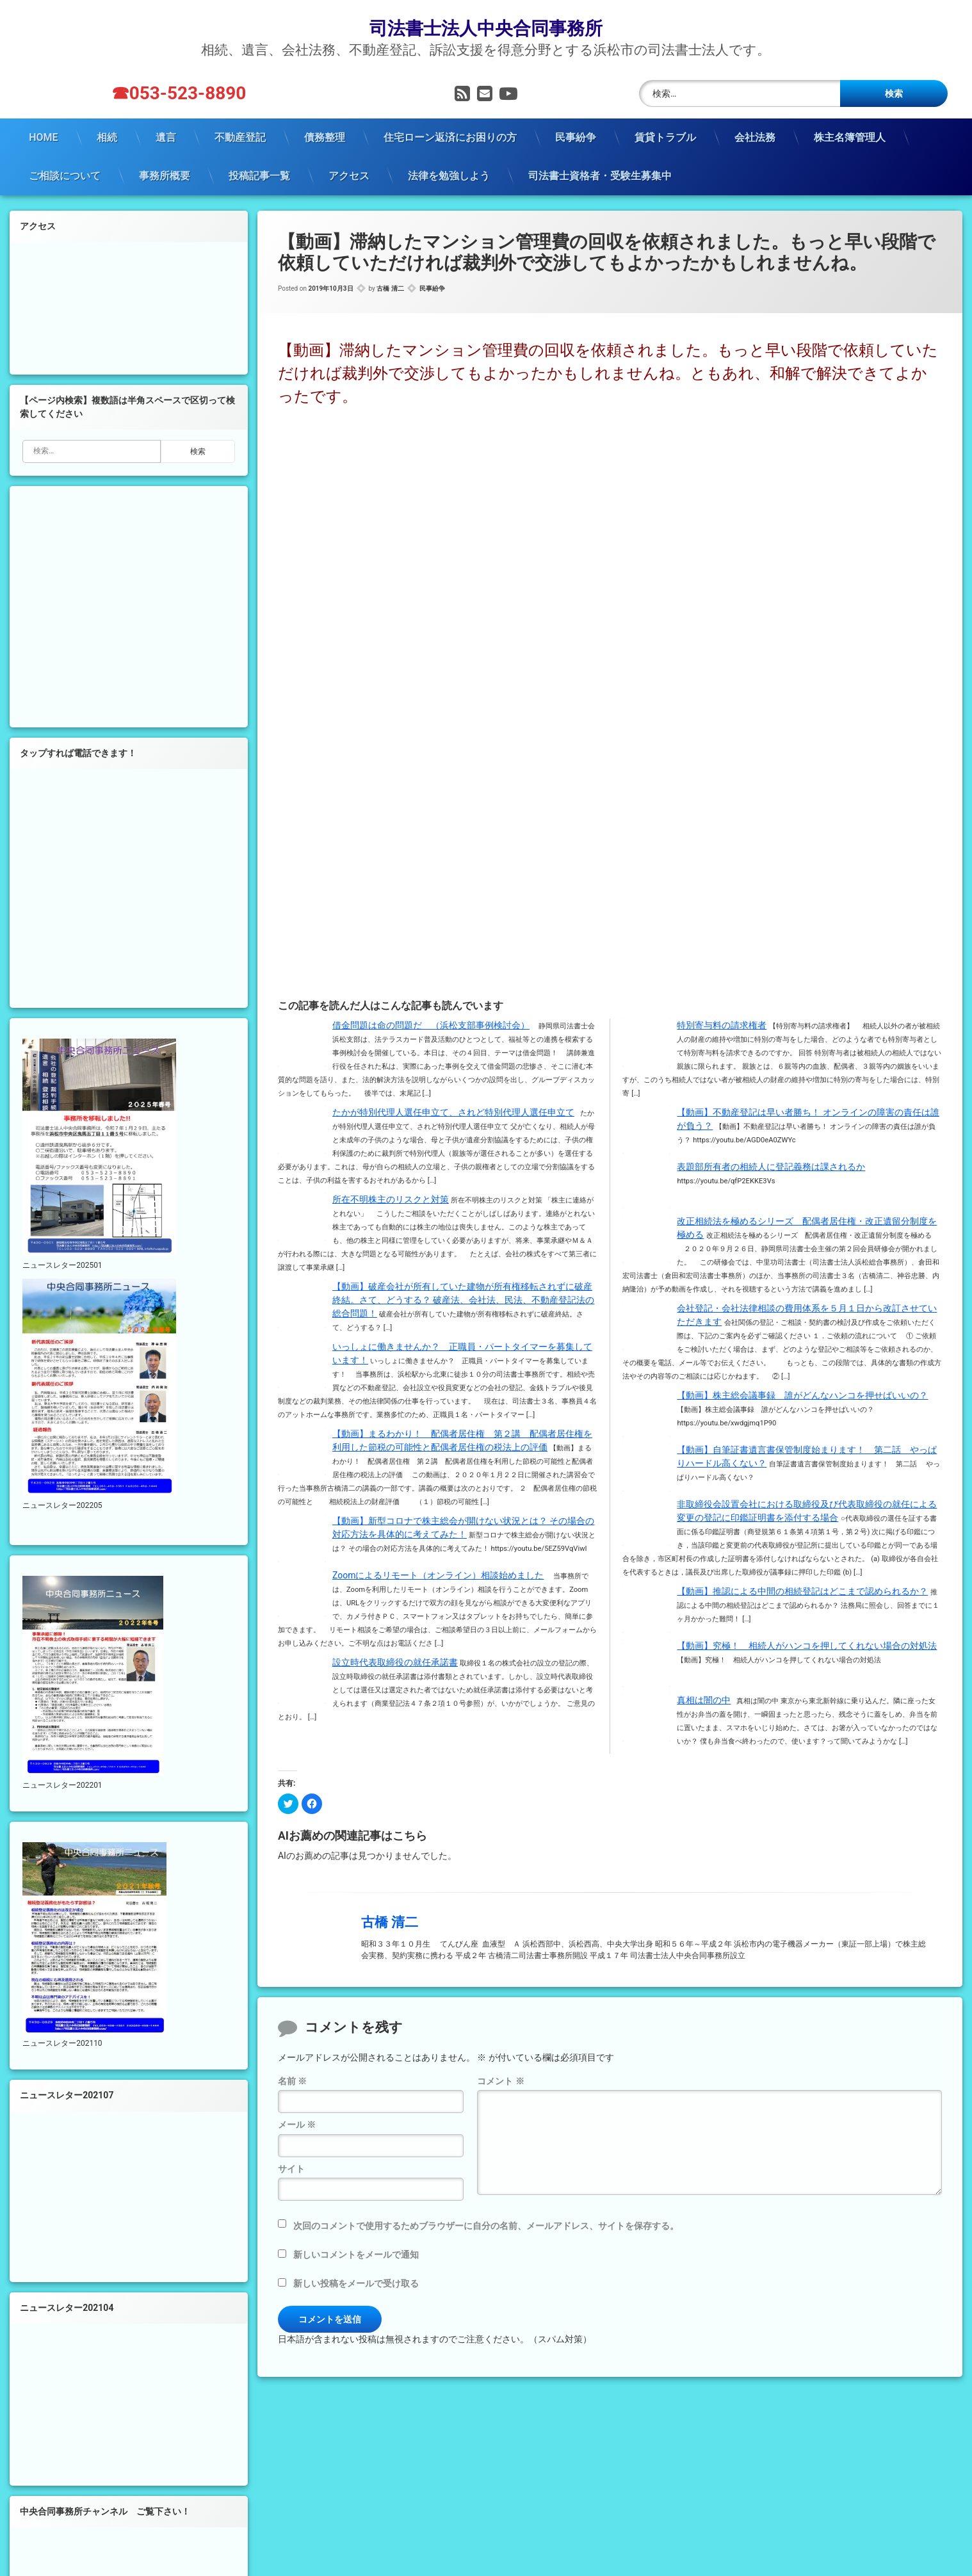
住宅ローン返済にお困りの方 (450, 135)
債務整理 (324, 135)
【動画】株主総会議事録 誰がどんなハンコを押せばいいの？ (802, 1394)
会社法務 (754, 135)
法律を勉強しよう (449, 174)
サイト (291, 2167)
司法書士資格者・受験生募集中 (600, 174)
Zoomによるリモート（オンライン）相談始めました (438, 1574)
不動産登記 (240, 135)
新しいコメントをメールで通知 (356, 2253)
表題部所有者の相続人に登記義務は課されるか (771, 1165)
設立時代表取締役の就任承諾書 (395, 1661)
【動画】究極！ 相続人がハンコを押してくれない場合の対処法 (807, 1644)
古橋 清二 (390, 286)
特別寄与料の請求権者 (721, 1024)
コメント (500, 2080)
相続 (107, 135)
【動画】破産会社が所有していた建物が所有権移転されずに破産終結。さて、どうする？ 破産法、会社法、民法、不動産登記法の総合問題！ (463, 1298)
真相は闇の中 (704, 1699)
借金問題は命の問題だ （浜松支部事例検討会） (431, 1024)
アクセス (348, 174)
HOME (43, 135)
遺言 (166, 135)
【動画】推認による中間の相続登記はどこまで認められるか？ (802, 1590)
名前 (292, 2080)
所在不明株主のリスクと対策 (390, 1198)
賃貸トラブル (665, 135)
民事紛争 (575, 135)
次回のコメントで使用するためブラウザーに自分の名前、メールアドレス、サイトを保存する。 (486, 2224)
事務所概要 (164, 174)
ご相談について (65, 174)
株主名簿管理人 (850, 135)
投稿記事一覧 (259, 174)
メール (297, 2123)
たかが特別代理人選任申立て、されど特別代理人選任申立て (453, 1111)
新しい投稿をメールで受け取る (356, 2281)
